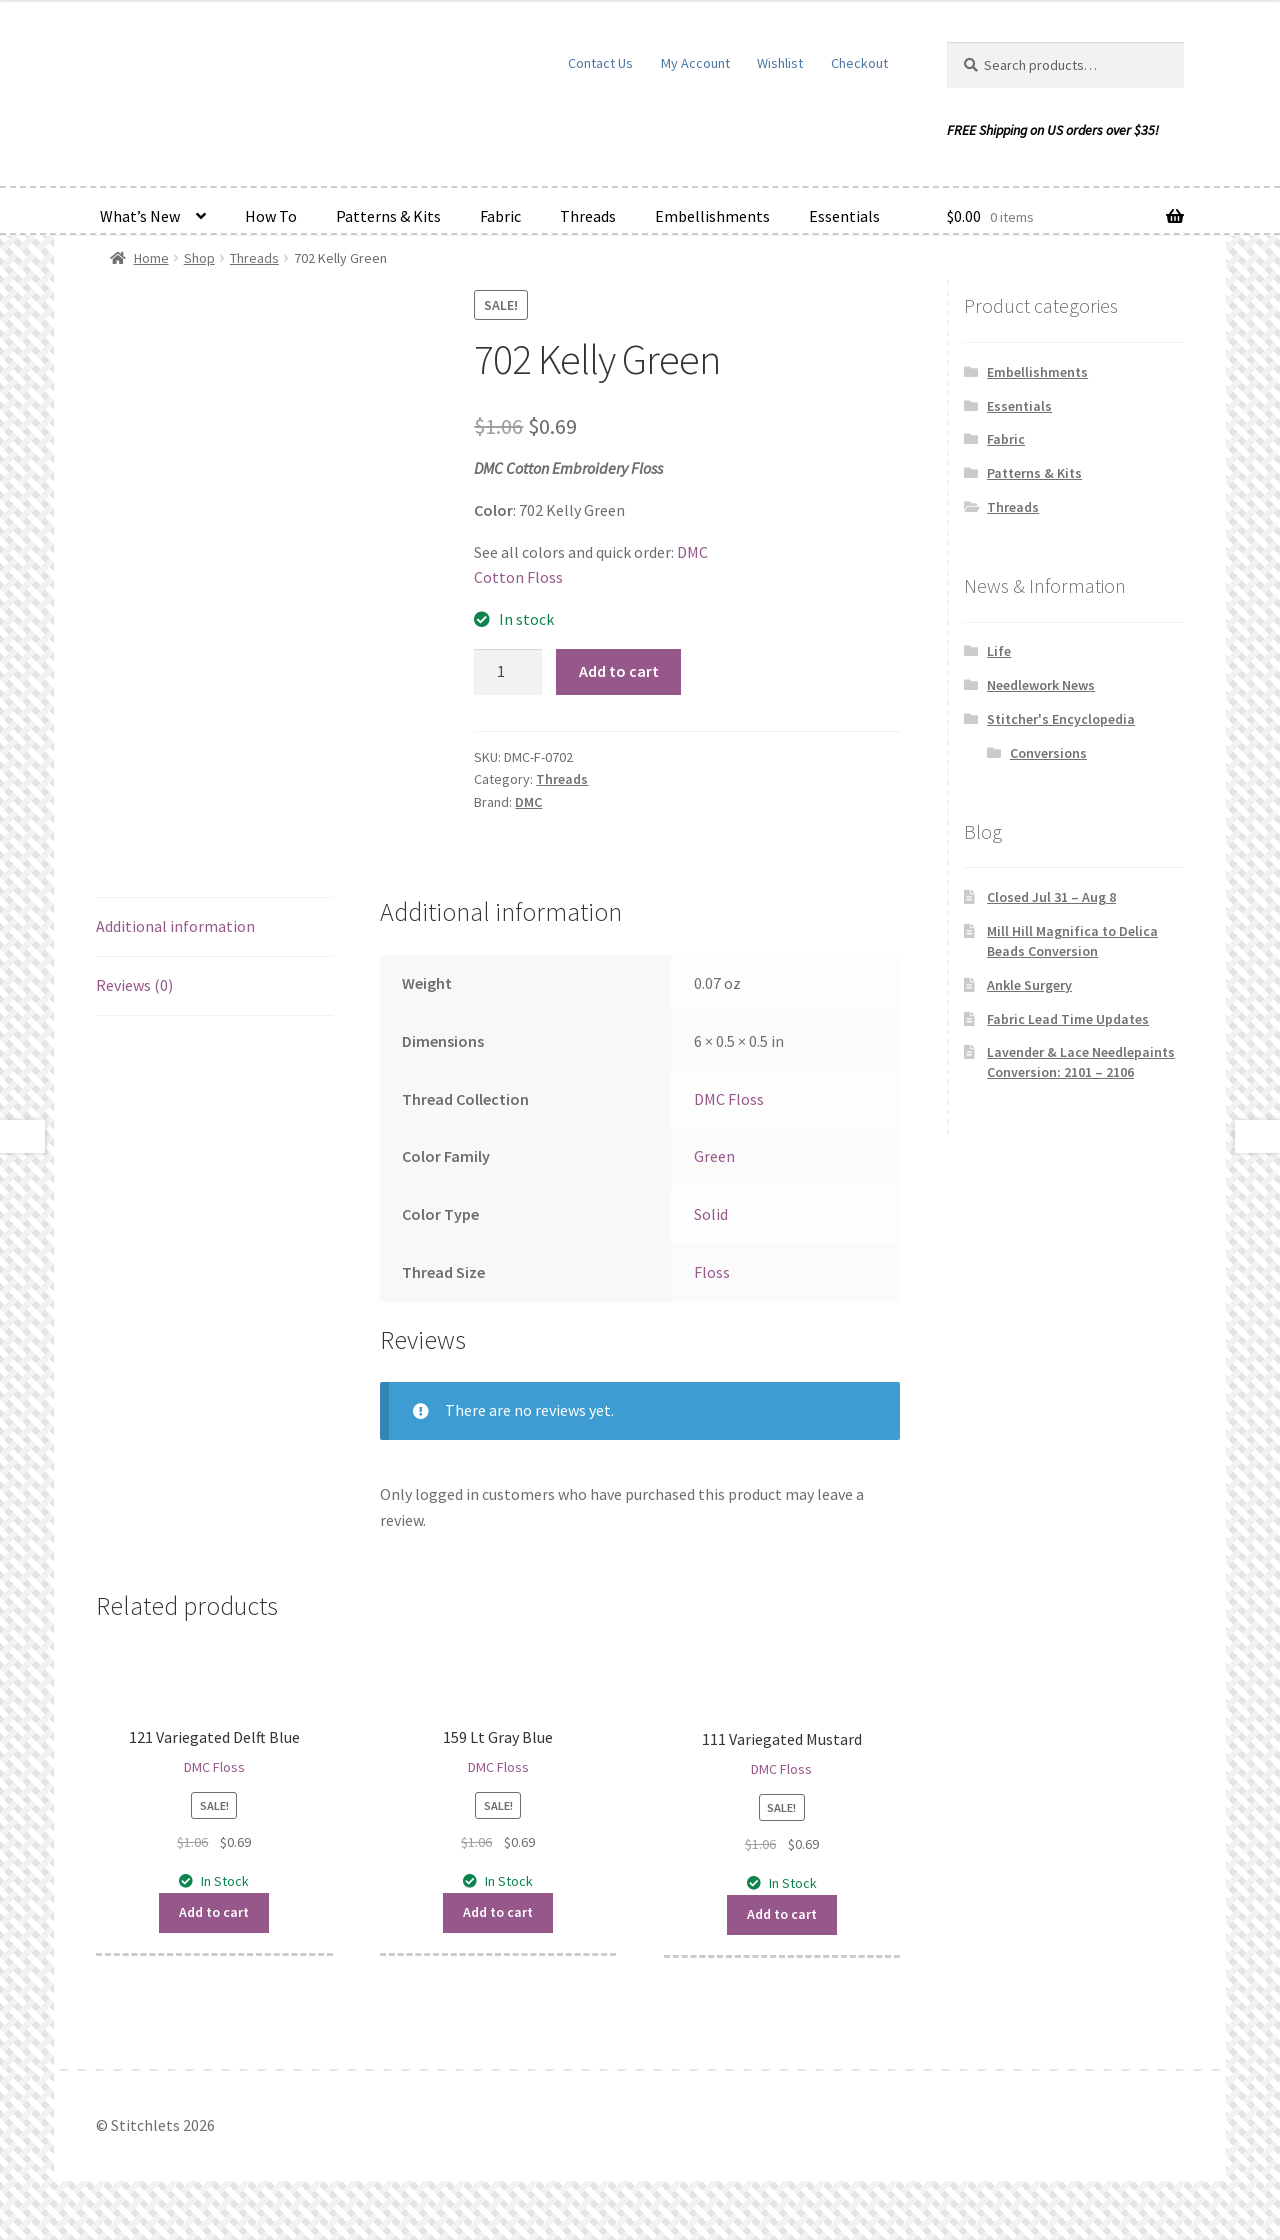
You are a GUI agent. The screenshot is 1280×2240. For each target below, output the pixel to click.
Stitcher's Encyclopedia (1061, 719)
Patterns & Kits (388, 216)
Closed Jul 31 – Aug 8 (1051, 897)
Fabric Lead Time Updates (1068, 1019)
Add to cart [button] (214, 1912)
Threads (588, 216)
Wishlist (780, 63)
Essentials (844, 216)
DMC (528, 802)
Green (714, 1156)
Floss (712, 1272)
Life (999, 651)
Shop (199, 258)
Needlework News (1041, 685)
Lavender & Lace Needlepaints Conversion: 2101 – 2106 (1081, 1062)
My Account (695, 63)
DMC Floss (729, 1099)
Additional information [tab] (175, 926)
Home (151, 258)
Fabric (500, 216)
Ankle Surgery (1029, 985)
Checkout (859, 63)
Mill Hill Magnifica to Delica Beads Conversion (1072, 941)
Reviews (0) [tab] (134, 985)
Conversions (1048, 753)
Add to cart (619, 671)
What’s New (140, 216)
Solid (711, 1214)
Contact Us (600, 63)
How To (271, 216)
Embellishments (712, 216)
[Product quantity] (508, 672)
